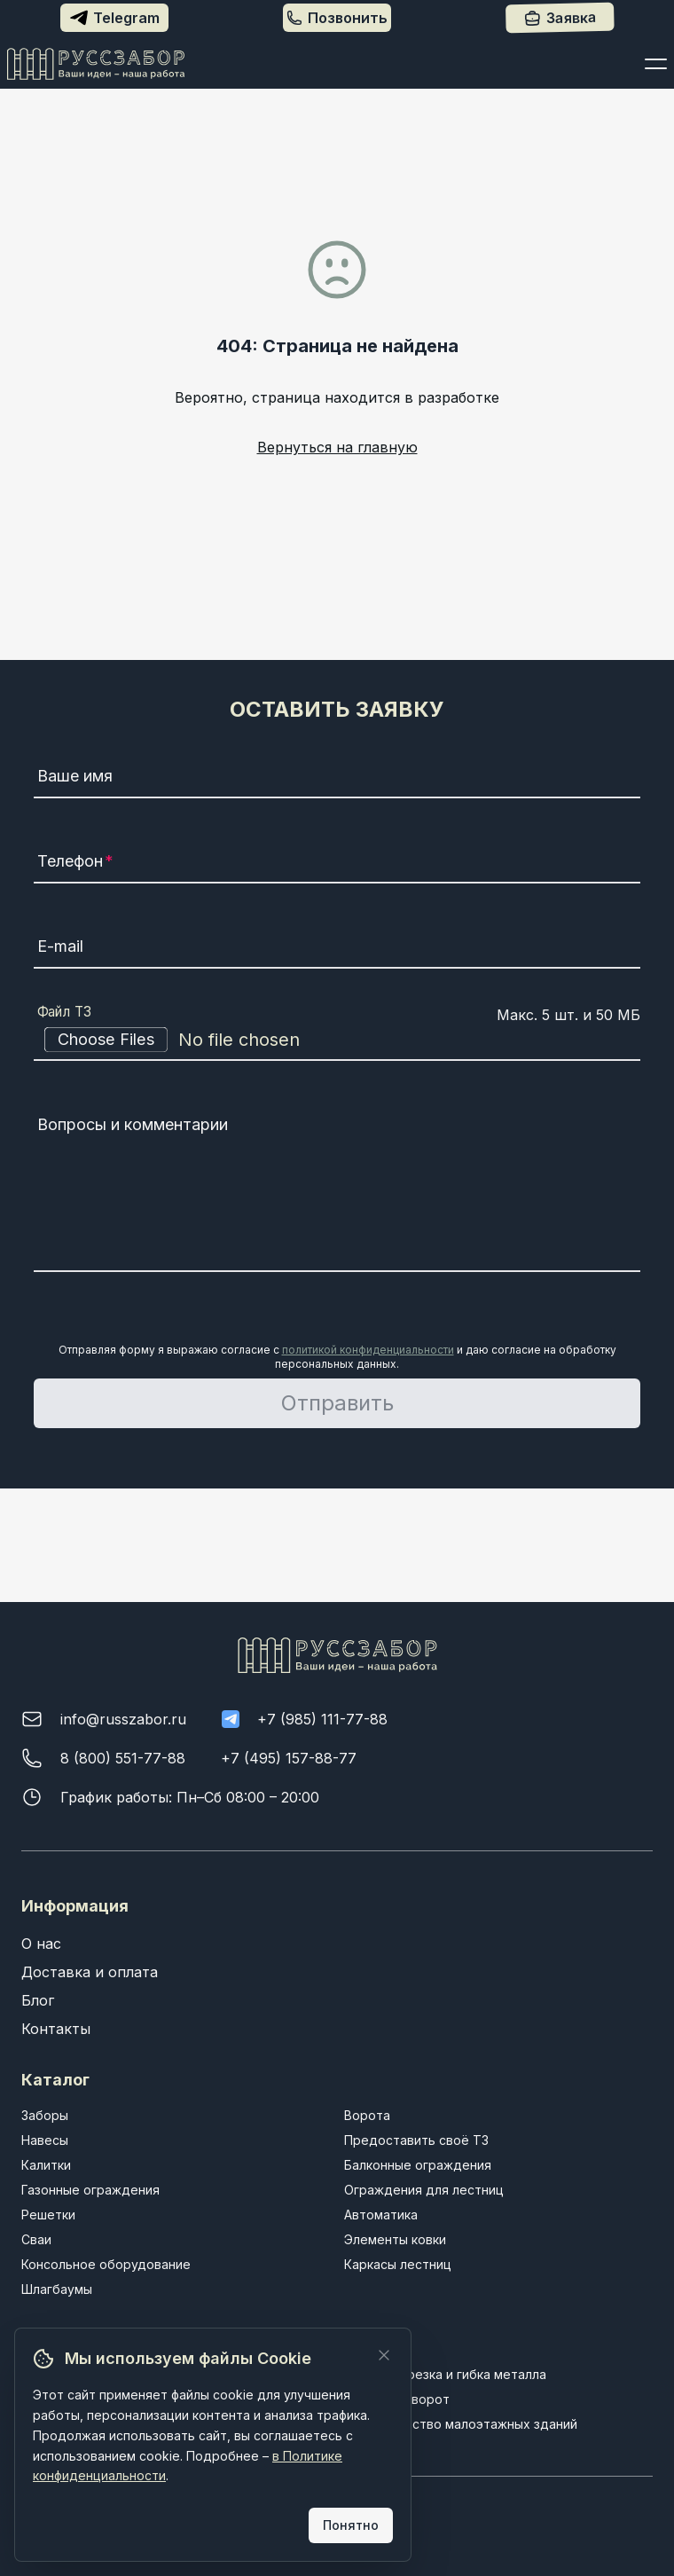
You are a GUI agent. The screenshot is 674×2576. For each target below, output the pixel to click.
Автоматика (381, 2214)
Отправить (337, 1403)
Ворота (367, 2115)
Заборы (44, 2115)
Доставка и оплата (89, 1972)
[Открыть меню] (656, 64)
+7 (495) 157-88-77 (289, 1758)
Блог (37, 2000)
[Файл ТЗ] (337, 1039)
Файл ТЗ (64, 1012)
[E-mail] (337, 949)
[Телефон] (337, 864)
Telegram (115, 18)
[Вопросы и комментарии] (337, 1190)
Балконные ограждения (417, 2164)
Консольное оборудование (106, 2264)
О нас (41, 1943)
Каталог (55, 2079)
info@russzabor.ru (123, 1719)
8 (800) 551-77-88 (122, 1758)
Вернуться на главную (337, 447)
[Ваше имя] (337, 778)
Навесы (44, 2140)
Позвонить (337, 18)
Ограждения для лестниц (424, 2189)
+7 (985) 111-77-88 (322, 1719)
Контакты (55, 2029)
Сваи (36, 2239)
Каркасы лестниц (397, 2264)
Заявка (559, 18)
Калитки (46, 2164)
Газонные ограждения (90, 2189)
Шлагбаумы (56, 2289)
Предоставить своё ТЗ (416, 2140)
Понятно (351, 2525)
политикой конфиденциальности (368, 1349)
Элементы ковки (395, 2239)
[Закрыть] (384, 2355)
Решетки (48, 2214)
